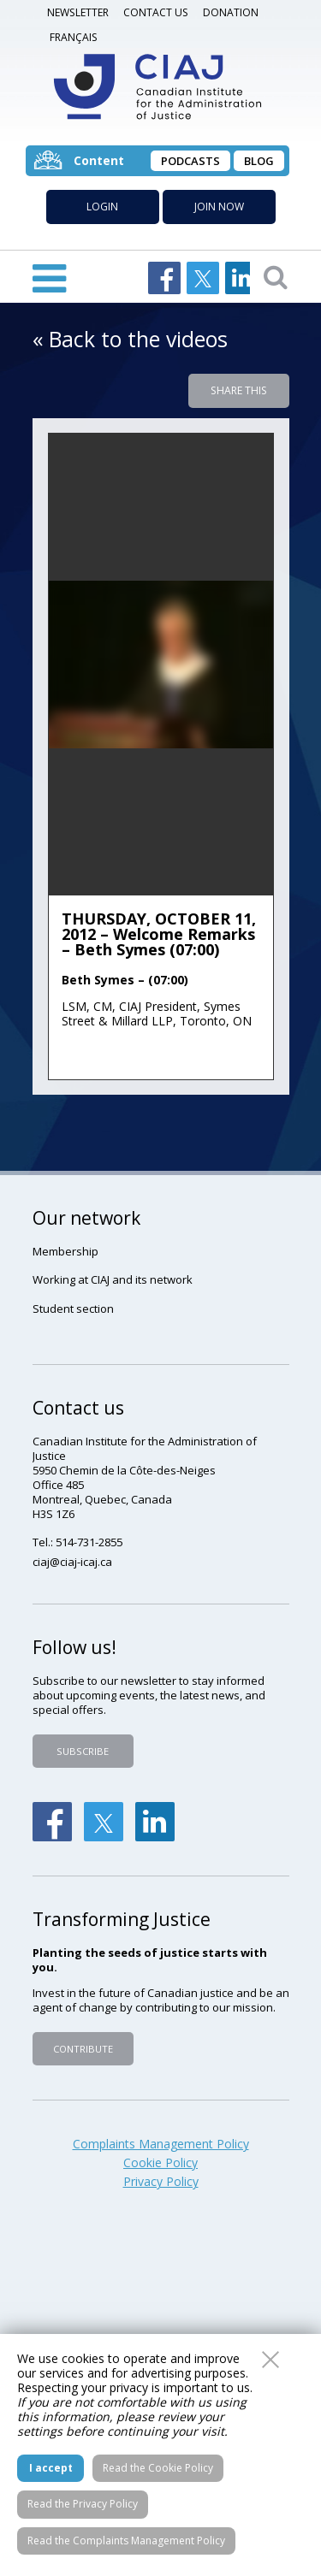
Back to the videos (138, 338)
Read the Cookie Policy (158, 2468)
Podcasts (190, 160)
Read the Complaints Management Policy (126, 2540)
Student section (73, 1308)
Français (74, 37)
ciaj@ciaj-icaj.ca (72, 1561)
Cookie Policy (160, 2163)
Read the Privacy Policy (82, 2503)
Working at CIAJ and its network (113, 1279)
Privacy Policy (161, 2182)
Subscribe (82, 1751)
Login (102, 206)
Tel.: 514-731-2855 (77, 1542)
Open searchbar (275, 276)
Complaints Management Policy (161, 2144)
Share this (239, 390)
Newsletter (78, 12)
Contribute (83, 2048)
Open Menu (50, 277)
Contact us (155, 12)
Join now (219, 206)
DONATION (231, 12)
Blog (259, 160)
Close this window (270, 2359)
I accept (51, 2468)
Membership (65, 1251)
